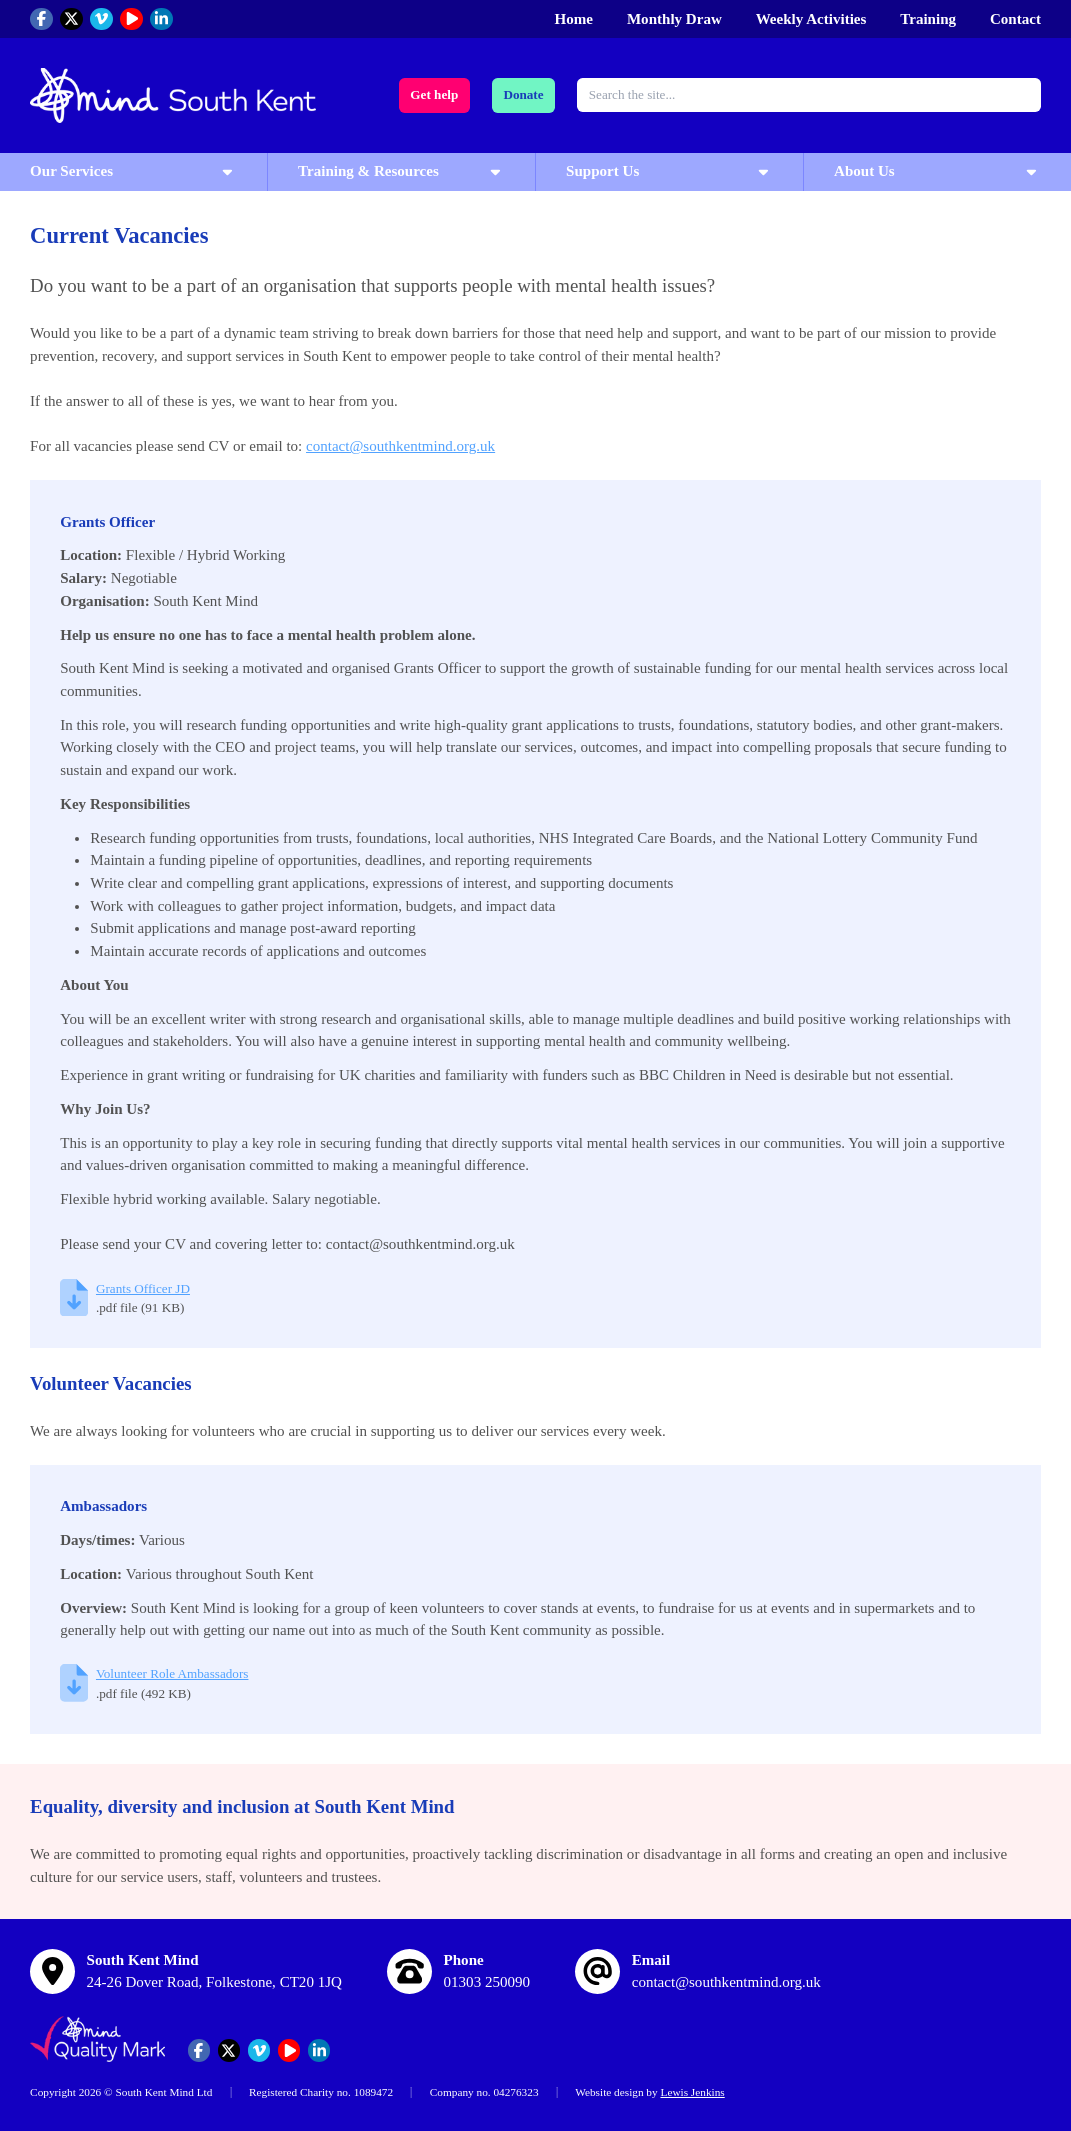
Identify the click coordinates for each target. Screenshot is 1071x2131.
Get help (434, 94)
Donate (523, 94)
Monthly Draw (674, 19)
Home (574, 19)
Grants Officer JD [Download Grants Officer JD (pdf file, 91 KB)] (143, 1288)
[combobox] (808, 95)
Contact (1015, 19)
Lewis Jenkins (692, 2092)
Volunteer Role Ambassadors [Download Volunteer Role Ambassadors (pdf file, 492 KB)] (172, 1673)
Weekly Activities (811, 19)
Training (928, 19)
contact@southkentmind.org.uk (400, 446)
